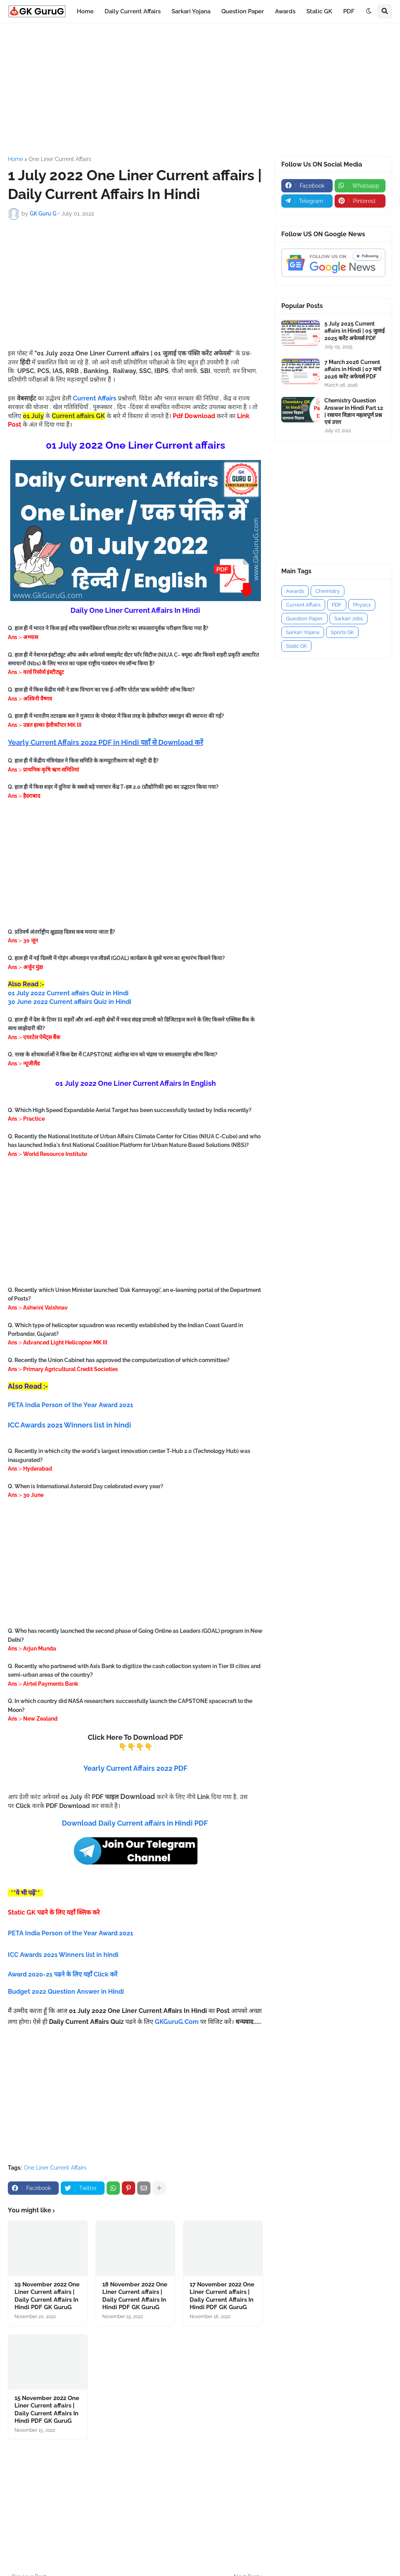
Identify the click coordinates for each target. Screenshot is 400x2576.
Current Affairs (303, 605)
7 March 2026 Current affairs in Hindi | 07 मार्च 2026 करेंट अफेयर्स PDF (352, 369)
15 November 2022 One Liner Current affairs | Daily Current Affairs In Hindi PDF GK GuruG (46, 2410)
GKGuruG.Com (177, 2021)
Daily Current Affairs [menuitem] (133, 11)
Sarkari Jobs (348, 618)
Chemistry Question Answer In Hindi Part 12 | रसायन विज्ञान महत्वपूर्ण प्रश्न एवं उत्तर (353, 411)
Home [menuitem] (85, 11)
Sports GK (342, 632)
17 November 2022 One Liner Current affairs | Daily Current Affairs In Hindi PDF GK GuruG (222, 2296)
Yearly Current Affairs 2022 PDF (135, 1768)
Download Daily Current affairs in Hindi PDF (135, 1823)
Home (15, 159)
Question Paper (304, 618)
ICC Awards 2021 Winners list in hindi (70, 1425)
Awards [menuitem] (285, 11)
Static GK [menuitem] (319, 11)
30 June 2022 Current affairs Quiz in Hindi (69, 1001)
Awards (295, 591)
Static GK (296, 646)
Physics (362, 605)
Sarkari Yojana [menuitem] (191, 11)
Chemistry (327, 591)
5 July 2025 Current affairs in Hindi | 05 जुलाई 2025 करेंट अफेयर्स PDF (354, 331)
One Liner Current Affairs (60, 159)
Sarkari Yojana (302, 632)
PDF (337, 605)
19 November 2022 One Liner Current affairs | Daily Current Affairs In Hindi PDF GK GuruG (47, 2296)
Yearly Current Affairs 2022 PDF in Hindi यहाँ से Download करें (105, 742)
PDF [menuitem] (349, 11)
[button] (368, 11)
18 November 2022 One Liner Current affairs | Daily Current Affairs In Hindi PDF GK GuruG (134, 2296)
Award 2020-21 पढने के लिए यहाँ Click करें (63, 1974)
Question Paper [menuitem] (242, 11)
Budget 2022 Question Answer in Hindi (66, 1991)
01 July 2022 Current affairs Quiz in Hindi (68, 993)
